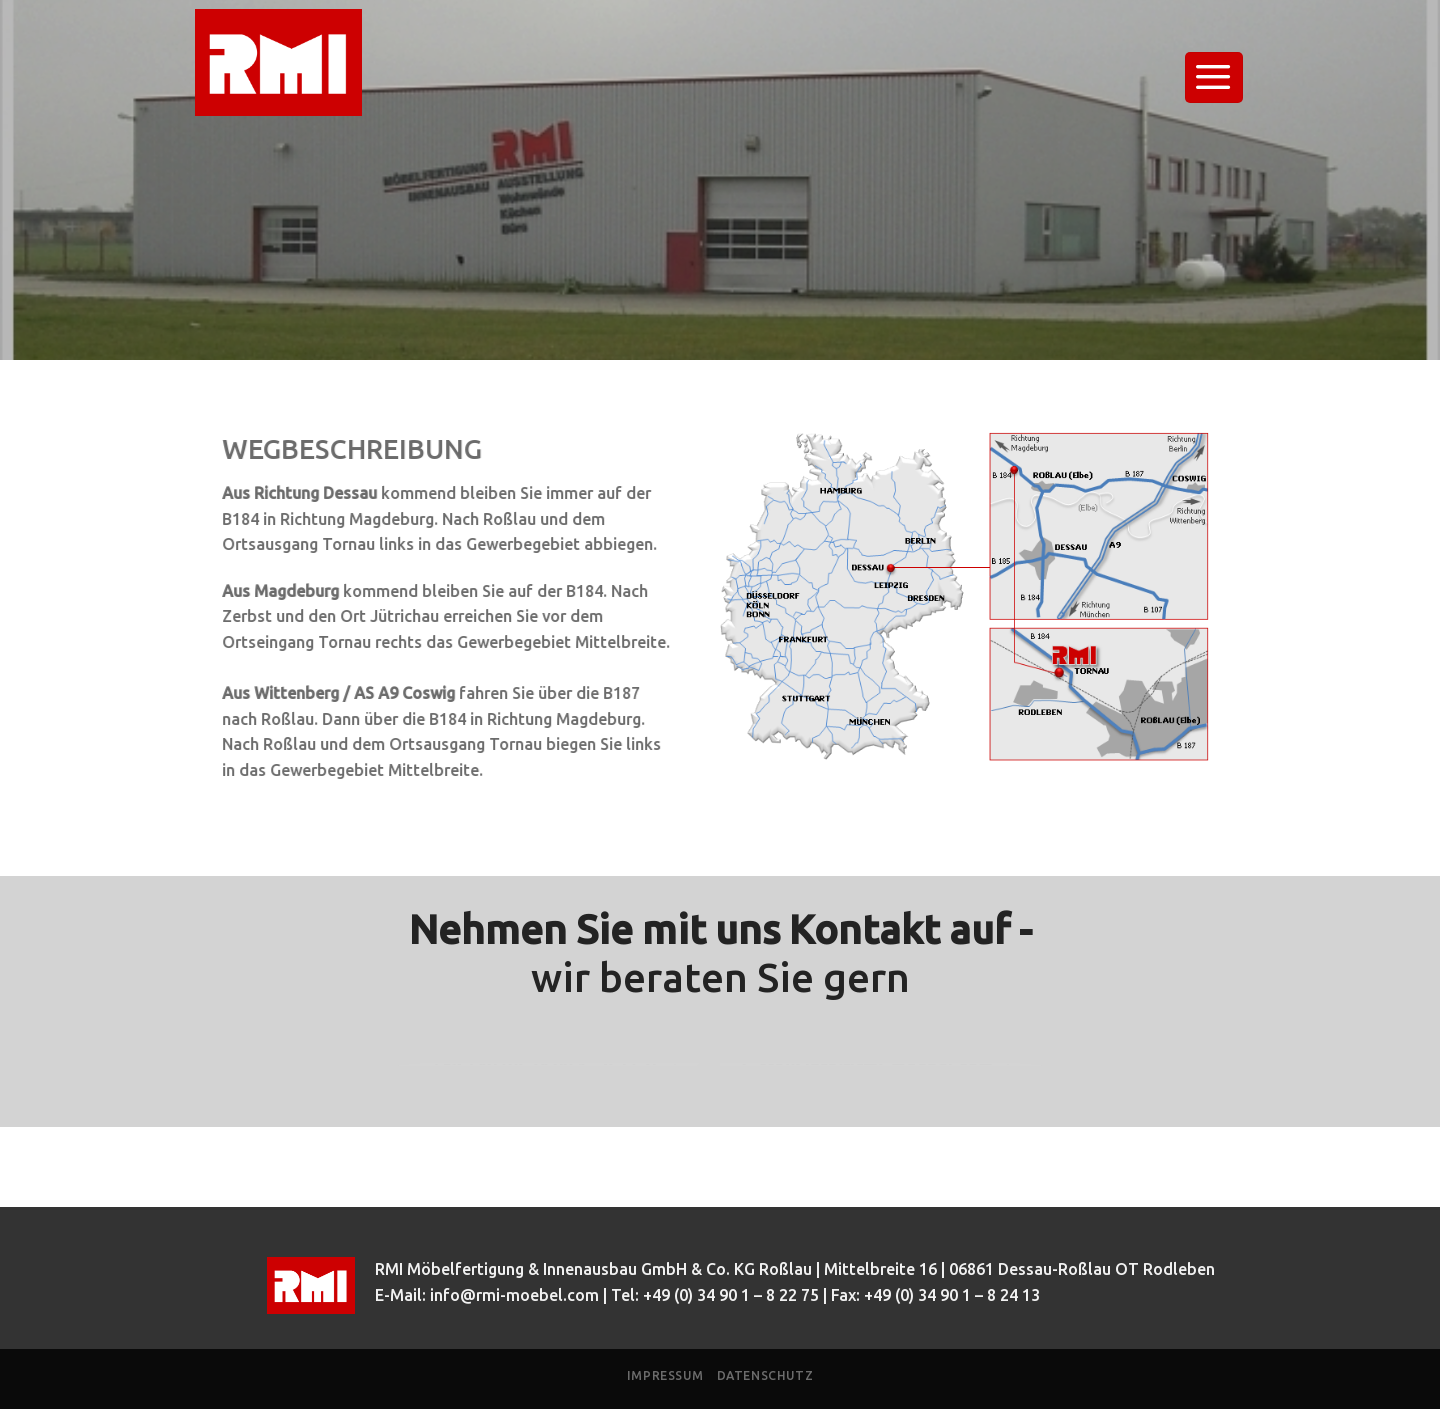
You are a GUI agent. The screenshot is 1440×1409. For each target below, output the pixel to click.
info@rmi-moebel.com (514, 1295)
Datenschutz (765, 1375)
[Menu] (1214, 77)
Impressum (665, 1375)
